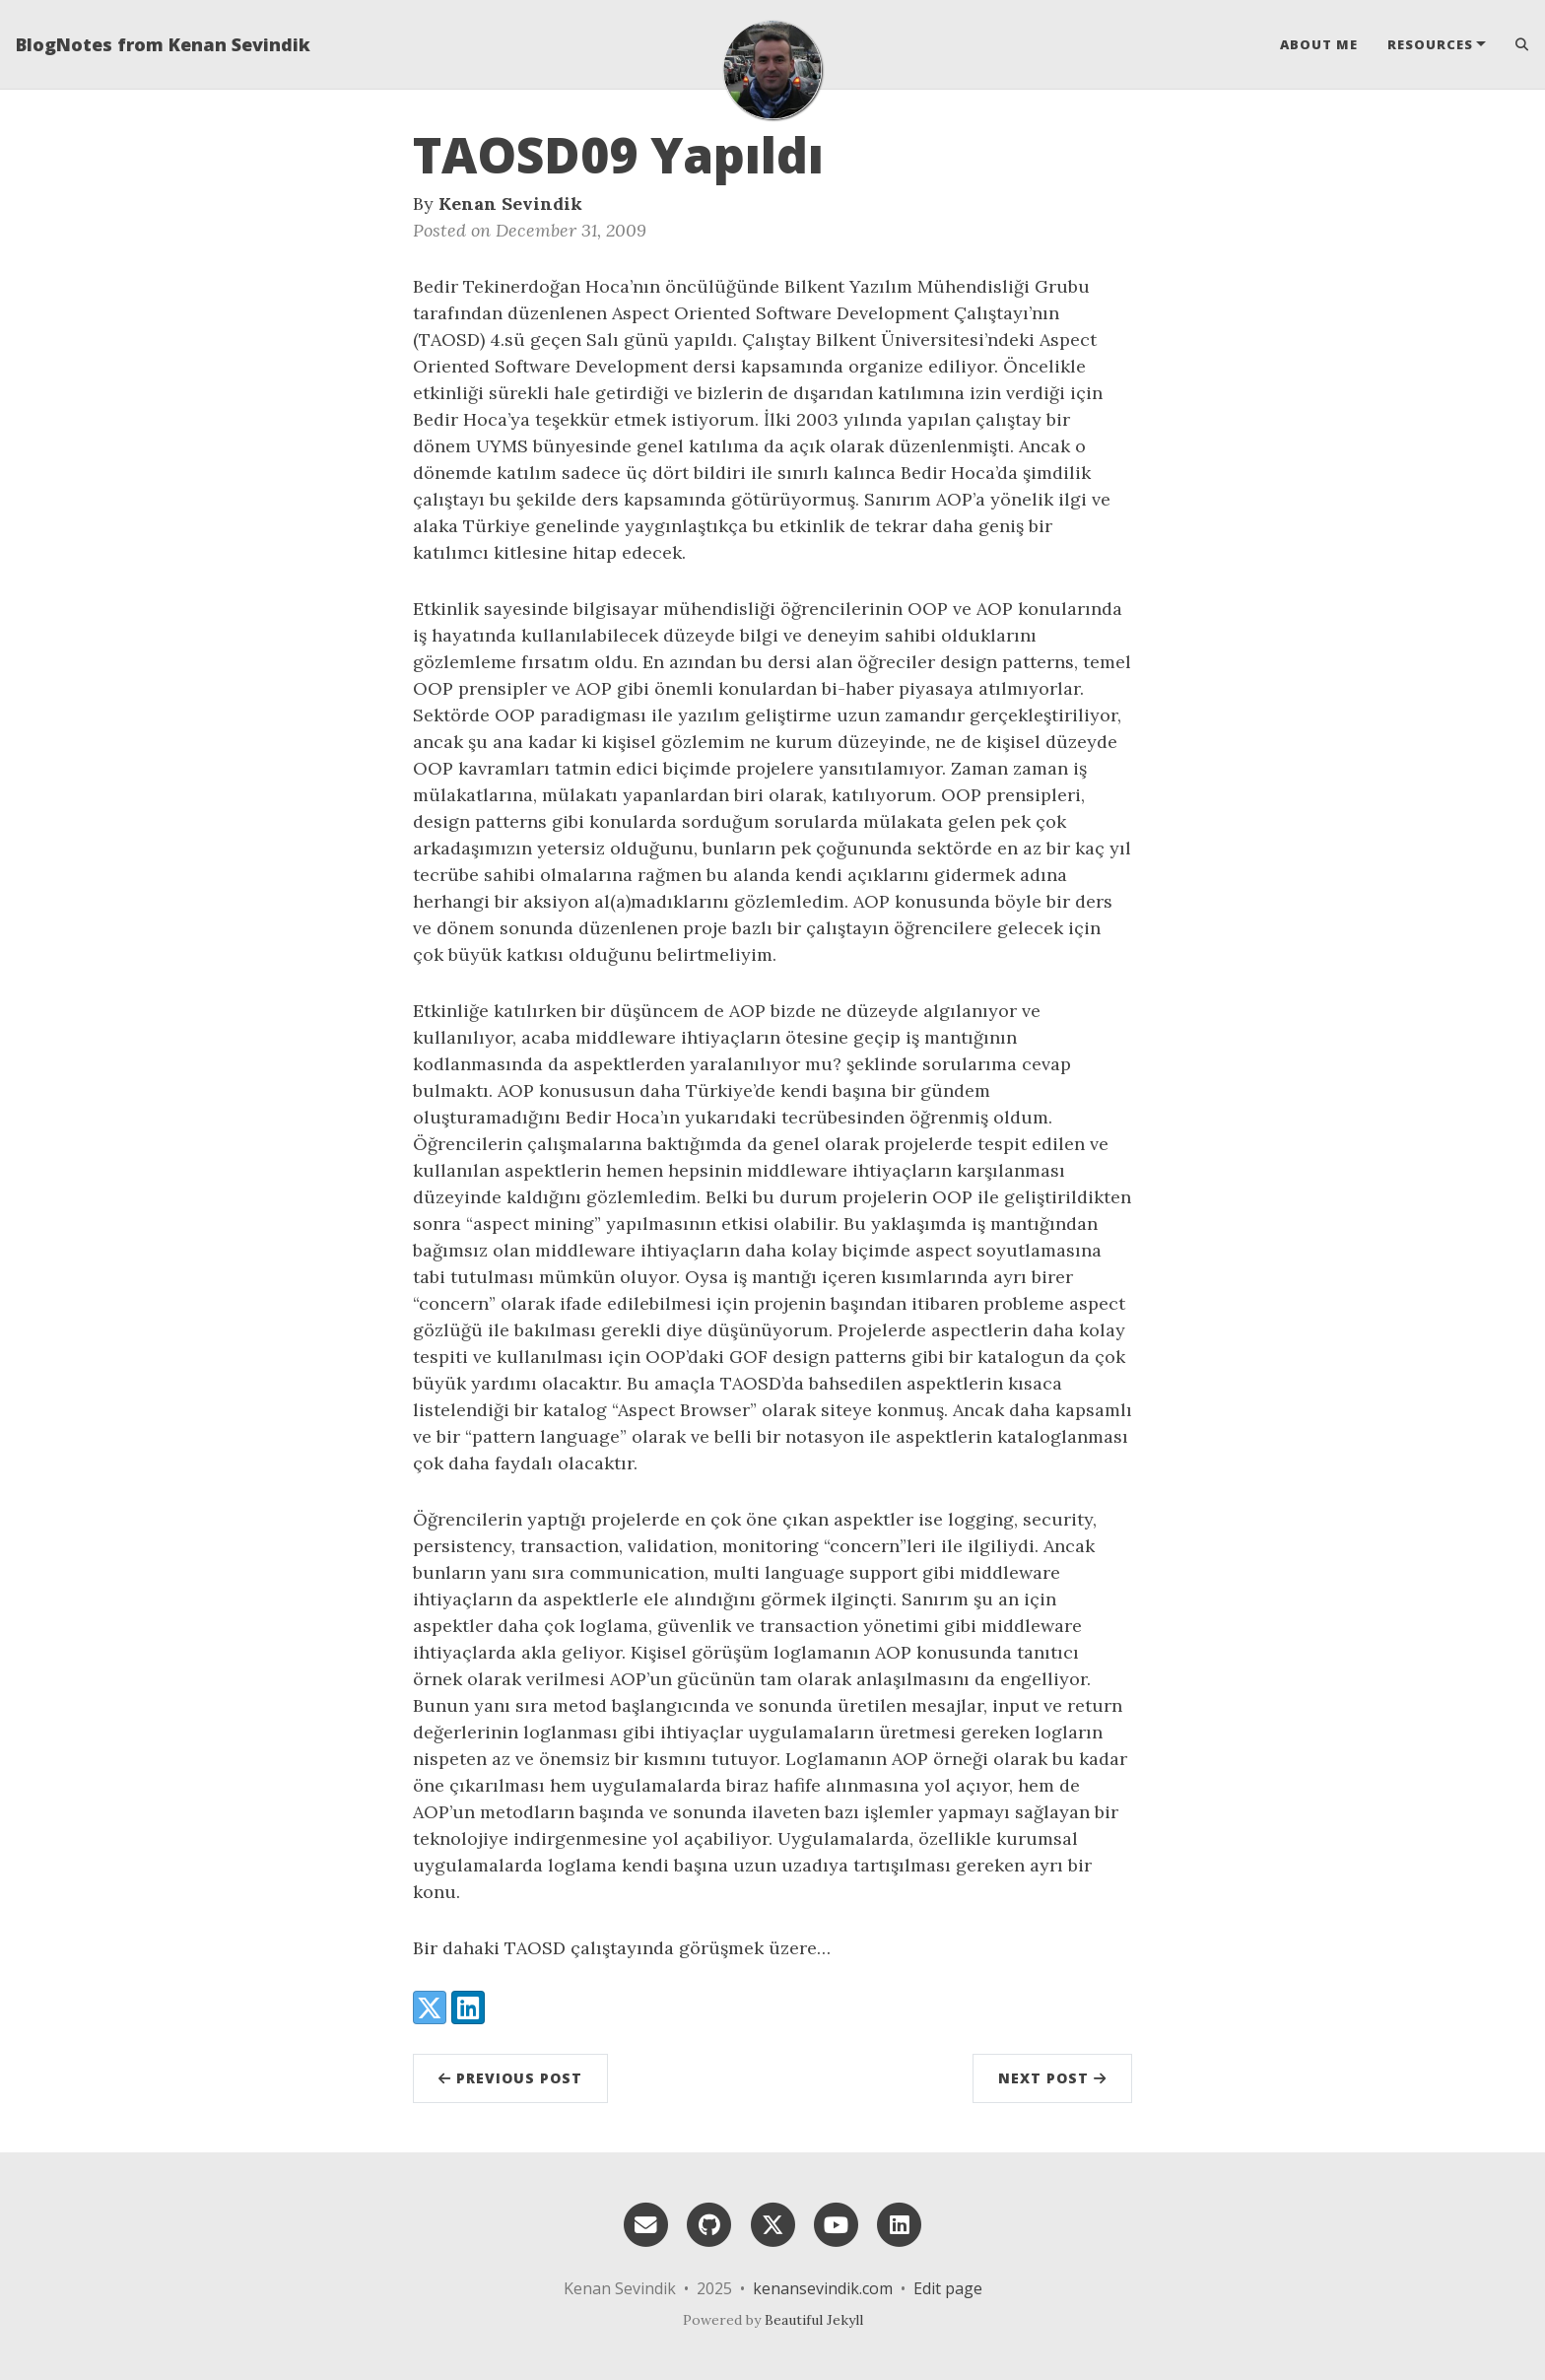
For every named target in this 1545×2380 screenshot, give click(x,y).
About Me (1319, 44)
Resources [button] (1430, 44)
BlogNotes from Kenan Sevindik (163, 44)
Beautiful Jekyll (814, 2320)
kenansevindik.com (823, 2288)
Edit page (947, 2288)
